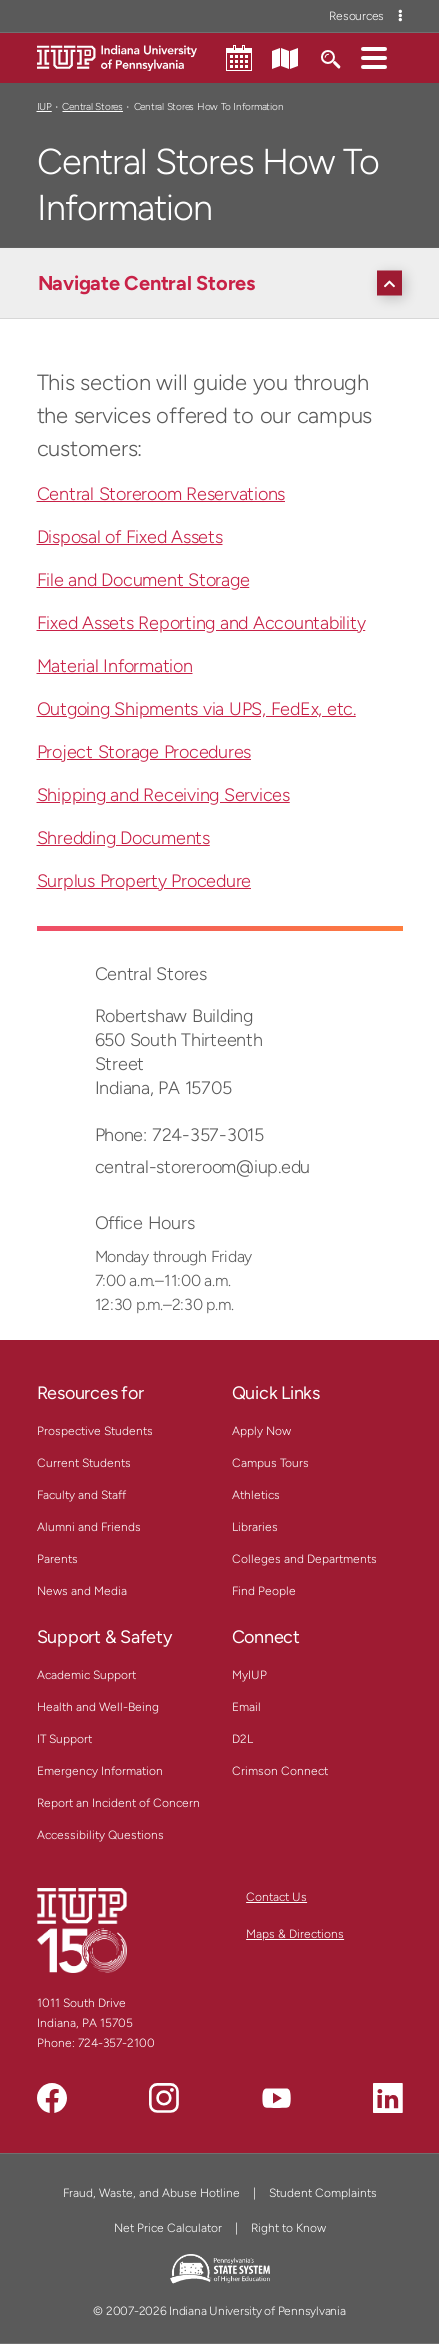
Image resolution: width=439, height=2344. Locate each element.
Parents (57, 1559)
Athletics (256, 1495)
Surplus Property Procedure (144, 881)
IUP (44, 106)
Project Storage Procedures (144, 752)
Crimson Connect (280, 1771)
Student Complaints (323, 2193)
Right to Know (288, 2228)
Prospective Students (95, 1431)
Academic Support (86, 1675)
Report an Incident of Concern (118, 1803)
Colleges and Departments (304, 1559)
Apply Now (261, 1431)
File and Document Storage (143, 580)
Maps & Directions (295, 1934)
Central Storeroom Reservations (161, 494)
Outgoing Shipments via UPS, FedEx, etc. (196, 709)
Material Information (115, 666)
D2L (242, 1739)
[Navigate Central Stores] (225, 283)
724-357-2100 (116, 2043)
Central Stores (92, 106)
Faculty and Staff (81, 1495)
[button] (374, 57)
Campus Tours (270, 1463)
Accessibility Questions (100, 1835)
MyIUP (249, 1675)
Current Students (84, 1463)
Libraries (255, 1527)
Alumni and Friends (89, 1527)
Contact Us (276, 1897)
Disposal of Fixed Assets (130, 537)
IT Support (64, 1739)
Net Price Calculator (168, 2228)
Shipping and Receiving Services (163, 795)
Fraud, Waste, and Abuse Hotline (151, 2193)
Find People (264, 1591)
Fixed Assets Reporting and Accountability (201, 623)
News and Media (82, 1591)
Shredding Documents (123, 838)
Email (246, 1707)
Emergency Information (100, 1771)
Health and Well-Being (98, 1707)
